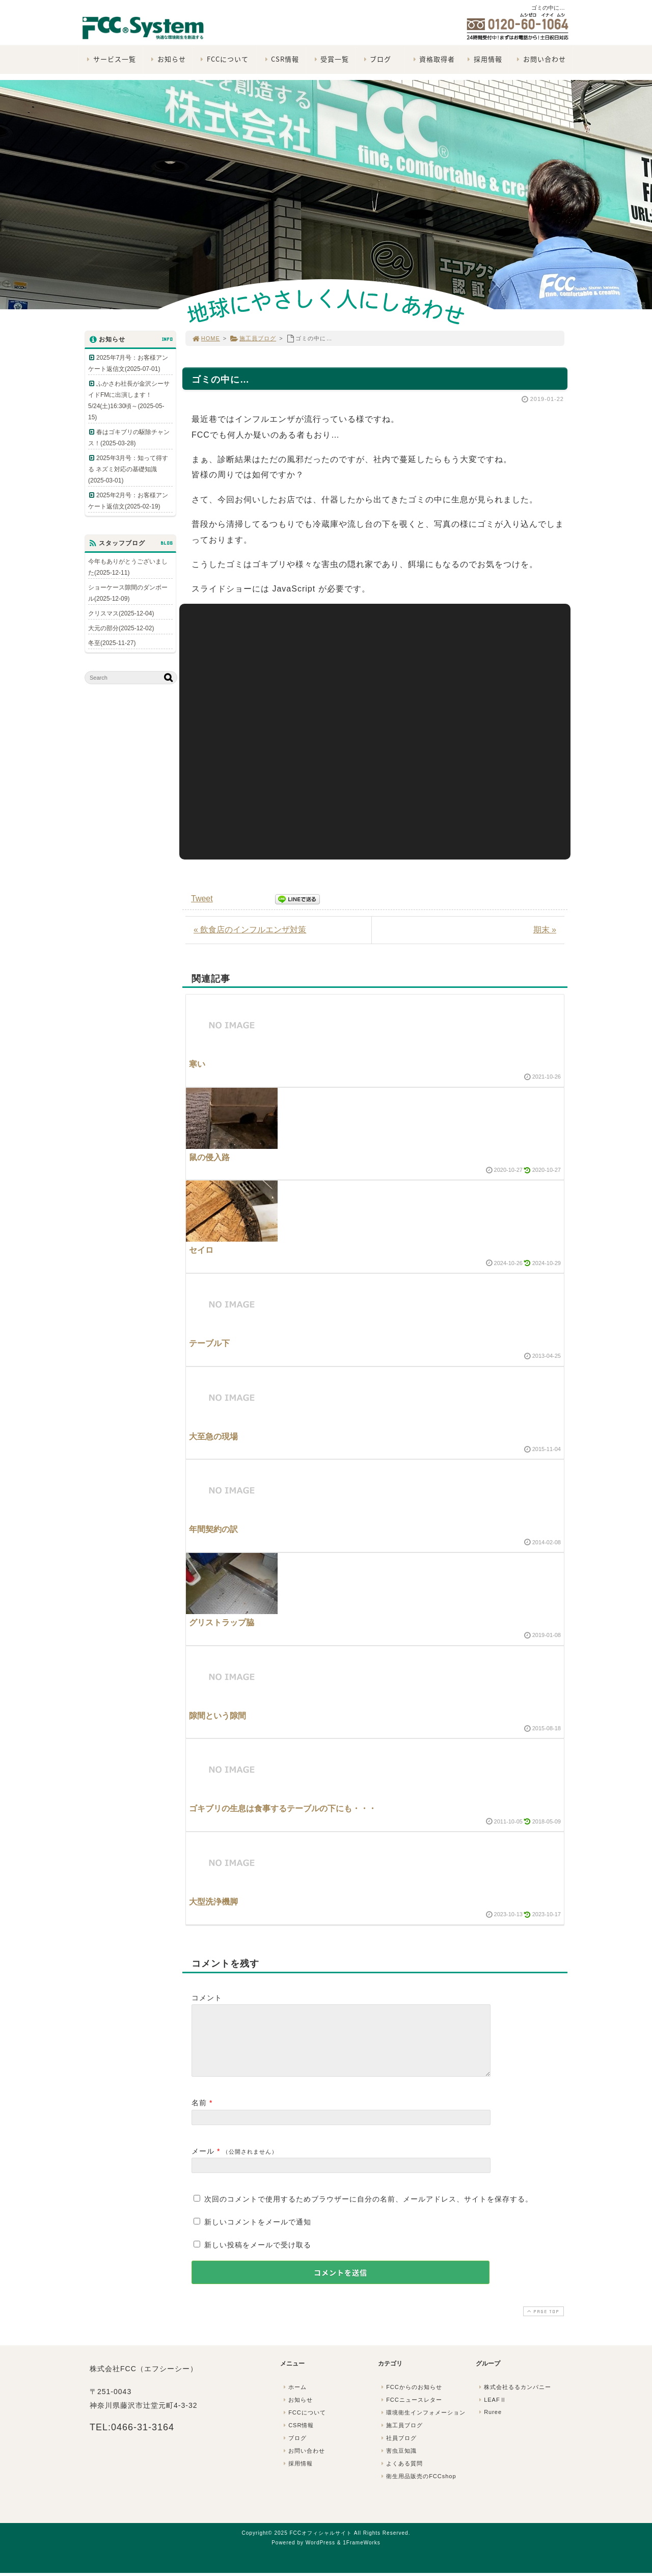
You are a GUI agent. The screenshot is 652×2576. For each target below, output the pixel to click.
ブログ (376, 59)
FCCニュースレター (410, 2412)
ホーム (294, 2399)
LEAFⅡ (491, 2412)
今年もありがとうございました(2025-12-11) (128, 567)
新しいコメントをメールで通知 (257, 2234)
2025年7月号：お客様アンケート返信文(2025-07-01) (128, 363)
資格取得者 (433, 59)
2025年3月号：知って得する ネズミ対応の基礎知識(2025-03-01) (128, 469)
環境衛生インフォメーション (422, 2425)
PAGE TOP (542, 2323)
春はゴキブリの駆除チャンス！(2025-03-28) (129, 437)
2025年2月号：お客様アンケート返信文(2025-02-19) (128, 501)
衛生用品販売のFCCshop (417, 2488)
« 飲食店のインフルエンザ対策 (250, 929)
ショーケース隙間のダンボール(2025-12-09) (128, 593)
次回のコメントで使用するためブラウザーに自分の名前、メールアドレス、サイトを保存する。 (368, 2211)
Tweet (202, 898)
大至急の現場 (213, 1436)
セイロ (201, 1250)
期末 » (544, 929)
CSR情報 (280, 59)
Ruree (489, 2424)
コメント (207, 1998)
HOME (206, 338)
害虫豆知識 (398, 2463)
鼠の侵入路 (209, 1157)
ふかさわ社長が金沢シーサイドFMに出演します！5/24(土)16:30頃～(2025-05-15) (129, 400)
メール (203, 2163)
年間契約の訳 (213, 1529)
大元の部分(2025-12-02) (121, 628)
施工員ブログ (253, 338)
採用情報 (483, 59)
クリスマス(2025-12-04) (121, 613)
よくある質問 (401, 2476)
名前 (199, 2115)
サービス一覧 (110, 59)
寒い (197, 1064)
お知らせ (167, 59)
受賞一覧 (330, 59)
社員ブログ (398, 2450)
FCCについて (223, 59)
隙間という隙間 (217, 1715)
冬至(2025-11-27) (111, 643)
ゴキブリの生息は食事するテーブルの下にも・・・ (282, 1808)
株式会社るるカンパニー (514, 2399)
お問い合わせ (540, 59)
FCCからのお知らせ (410, 2399)
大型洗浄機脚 (213, 1901)
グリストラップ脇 (221, 1622)
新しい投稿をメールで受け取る (257, 2257)
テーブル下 (209, 1343)
